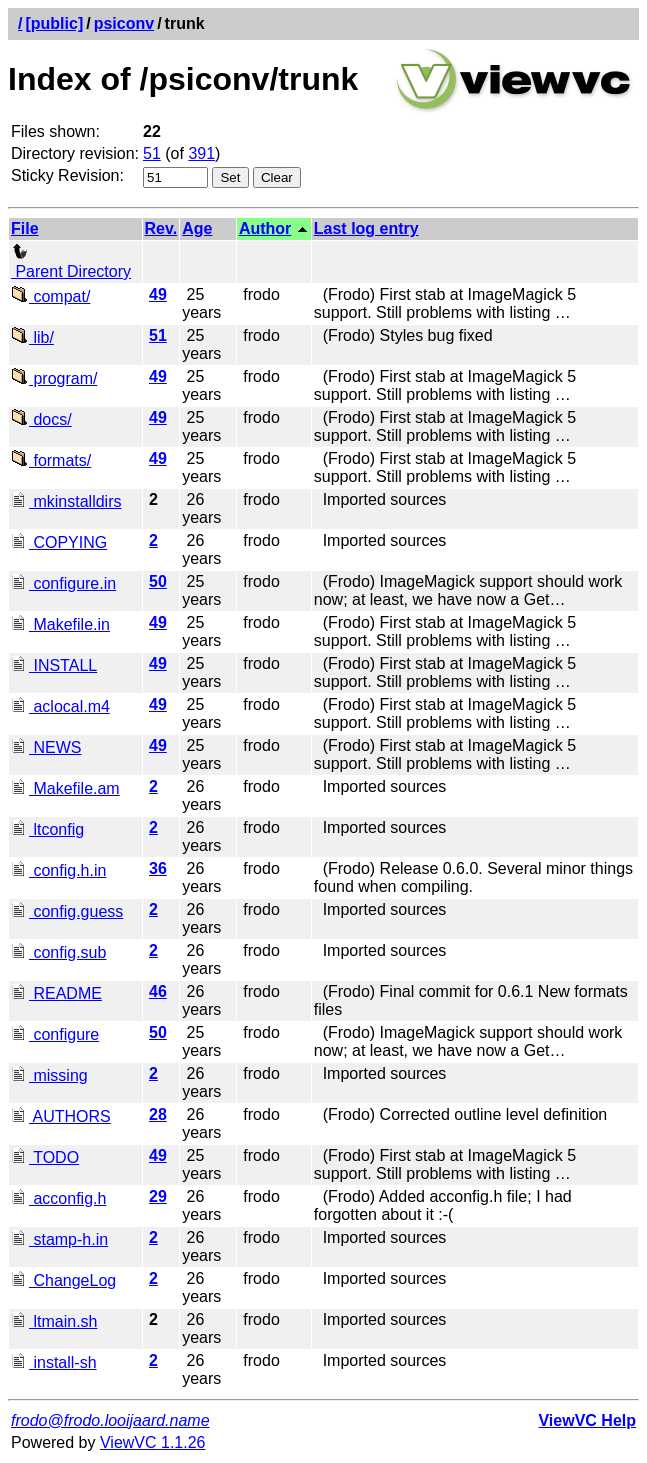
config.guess (67, 911)
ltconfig (47, 829)
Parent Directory (71, 262)
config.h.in (58, 870)
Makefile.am (65, 788)
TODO (45, 1157)
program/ (54, 378)
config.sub (58, 952)
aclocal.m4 (60, 706)
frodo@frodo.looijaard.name (110, 1420)
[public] (54, 23)
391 (201, 153)
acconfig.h (58, 1198)
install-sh (54, 1362)
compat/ (50, 296)
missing (49, 1075)
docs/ (41, 419)
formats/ (51, 460)
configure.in (63, 583)
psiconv (124, 23)
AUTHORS (61, 1116)
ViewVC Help (587, 1420)
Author (265, 228)
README (56, 993)
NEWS (46, 747)
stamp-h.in (59, 1239)
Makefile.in (60, 624)
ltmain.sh (54, 1321)
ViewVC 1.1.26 (153, 1442)
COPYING (59, 542)
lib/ (32, 337)
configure (55, 1034)
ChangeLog (63, 1280)
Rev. (161, 228)
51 (152, 153)
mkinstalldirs (66, 501)
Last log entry (366, 228)
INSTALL (54, 665)
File (25, 228)
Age (197, 228)
